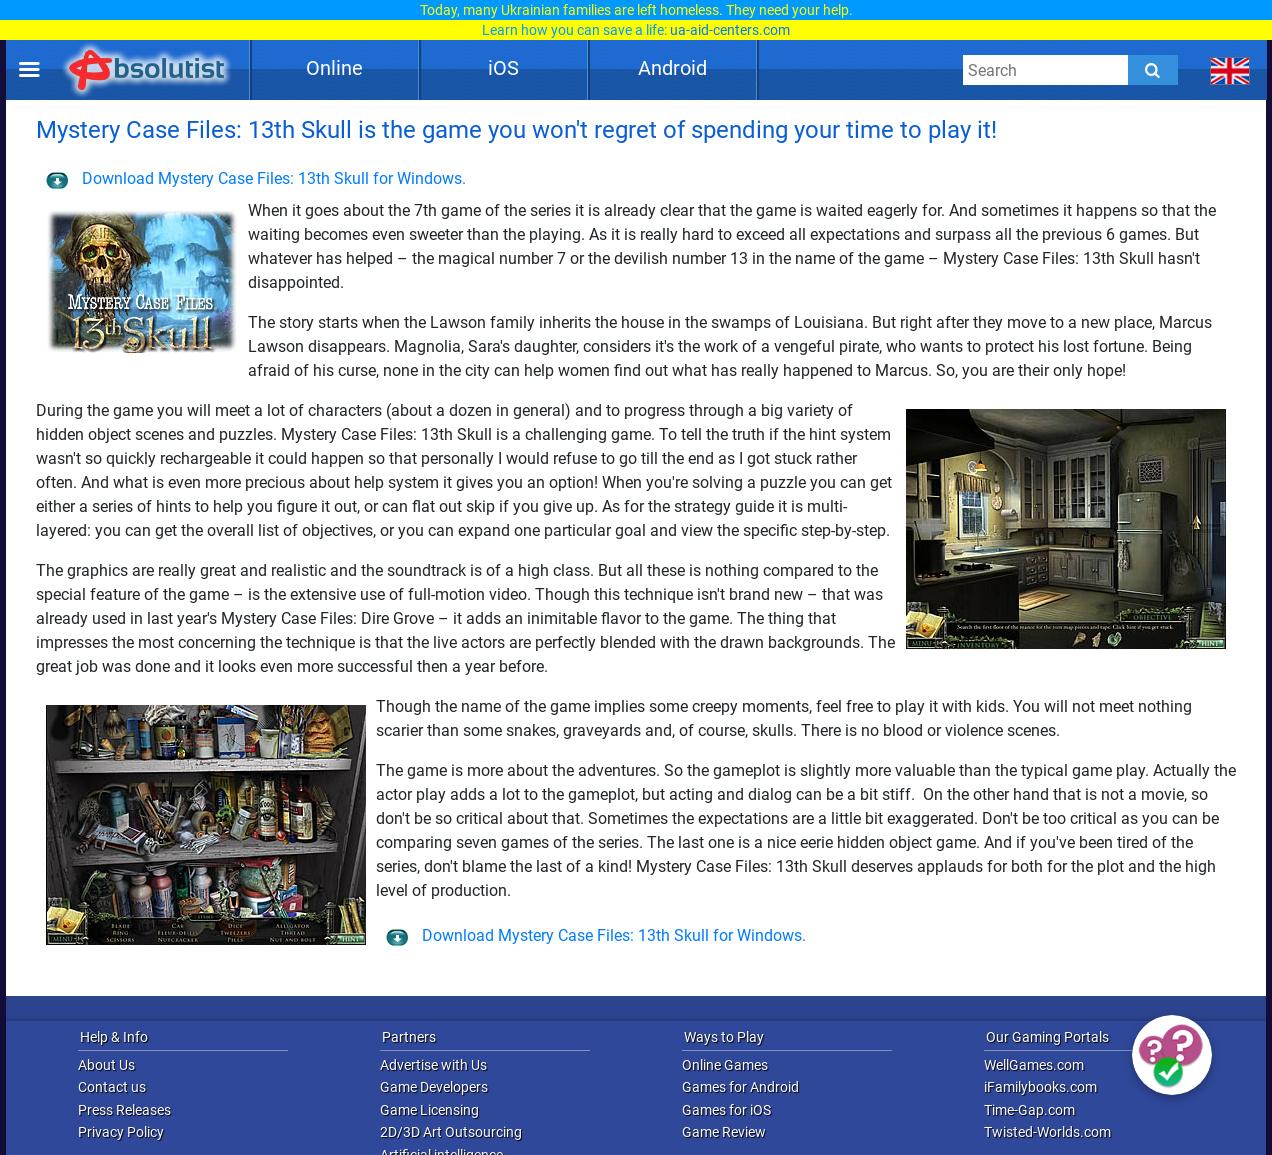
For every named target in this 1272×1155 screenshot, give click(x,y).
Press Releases (124, 1110)
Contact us (112, 1087)
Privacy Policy (121, 1132)
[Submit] (1153, 70)
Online (334, 68)
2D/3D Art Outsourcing (451, 1132)
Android (672, 68)
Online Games (725, 1065)
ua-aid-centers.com (730, 30)
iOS (503, 68)
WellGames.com (1034, 1065)
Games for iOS (726, 1110)
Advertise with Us (433, 1065)
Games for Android (740, 1087)
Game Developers (434, 1087)
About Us (106, 1065)
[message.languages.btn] (1230, 70)
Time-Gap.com (1029, 1110)
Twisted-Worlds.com (1047, 1132)
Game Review (724, 1132)
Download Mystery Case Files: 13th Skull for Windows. (256, 178)
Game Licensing (429, 1110)
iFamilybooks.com (1040, 1087)
